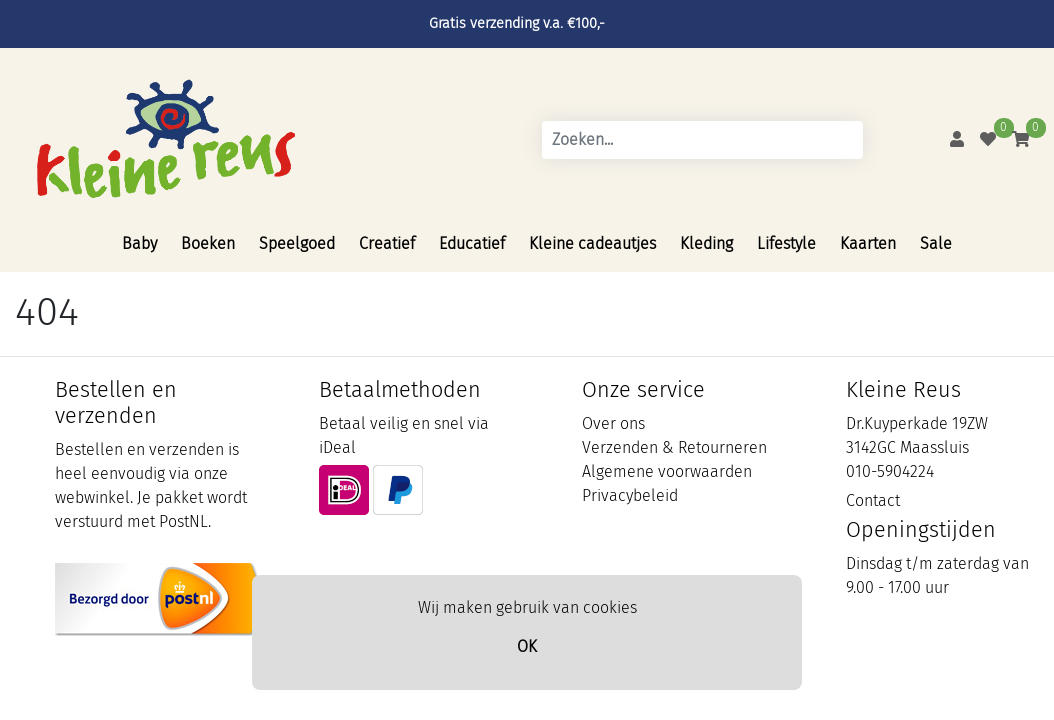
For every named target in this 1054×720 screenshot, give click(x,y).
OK (527, 646)
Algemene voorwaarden (667, 471)
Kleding (706, 243)
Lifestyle (786, 243)
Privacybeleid (630, 495)
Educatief (472, 243)
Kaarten (868, 243)
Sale (936, 243)
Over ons (613, 423)
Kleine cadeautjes (592, 243)
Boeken (208, 243)
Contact (873, 500)
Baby (139, 243)
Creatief (387, 243)
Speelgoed (297, 243)
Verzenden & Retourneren (674, 447)
